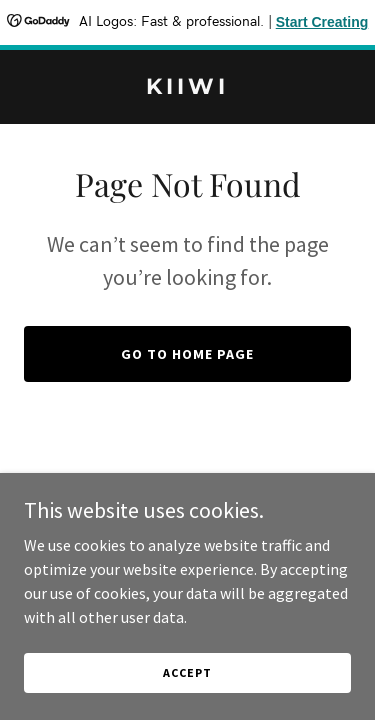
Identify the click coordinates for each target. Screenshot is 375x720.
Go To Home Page (187, 354)
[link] (187, 88)
